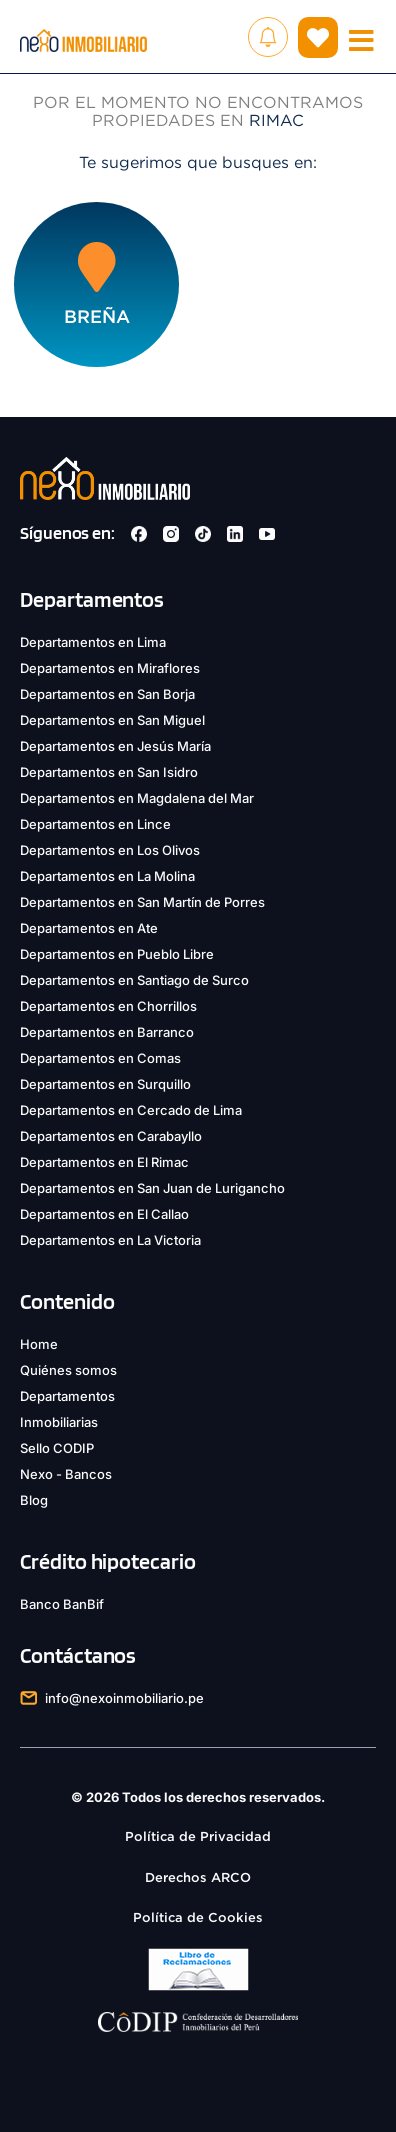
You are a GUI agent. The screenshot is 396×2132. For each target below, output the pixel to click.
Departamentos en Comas (100, 1058)
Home (39, 1344)
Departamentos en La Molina (107, 876)
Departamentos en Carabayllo (111, 1136)
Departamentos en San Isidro (109, 772)
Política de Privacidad (198, 1836)
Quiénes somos (68, 1370)
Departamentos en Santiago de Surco (134, 980)
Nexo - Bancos (66, 1474)
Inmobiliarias (59, 1422)
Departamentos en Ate (89, 928)
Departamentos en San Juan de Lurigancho (152, 1188)
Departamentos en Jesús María (115, 746)
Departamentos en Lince (95, 824)
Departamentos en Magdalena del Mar (137, 798)
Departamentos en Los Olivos (110, 850)
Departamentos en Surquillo (105, 1084)
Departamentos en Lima (93, 642)
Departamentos (67, 1396)
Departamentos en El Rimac (104, 1162)
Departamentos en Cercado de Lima (131, 1110)
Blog (34, 1500)
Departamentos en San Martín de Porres (142, 902)
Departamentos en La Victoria (110, 1240)
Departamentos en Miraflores (110, 668)
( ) (318, 38)
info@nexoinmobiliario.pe (124, 1698)
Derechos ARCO (198, 1877)
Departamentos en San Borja (107, 694)
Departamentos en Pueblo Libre (117, 954)
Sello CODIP (57, 1448)
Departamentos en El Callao (104, 1214)
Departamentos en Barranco (107, 1032)
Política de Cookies (198, 1917)
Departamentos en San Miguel (112, 720)
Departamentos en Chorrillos (108, 1006)
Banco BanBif (62, 1604)
